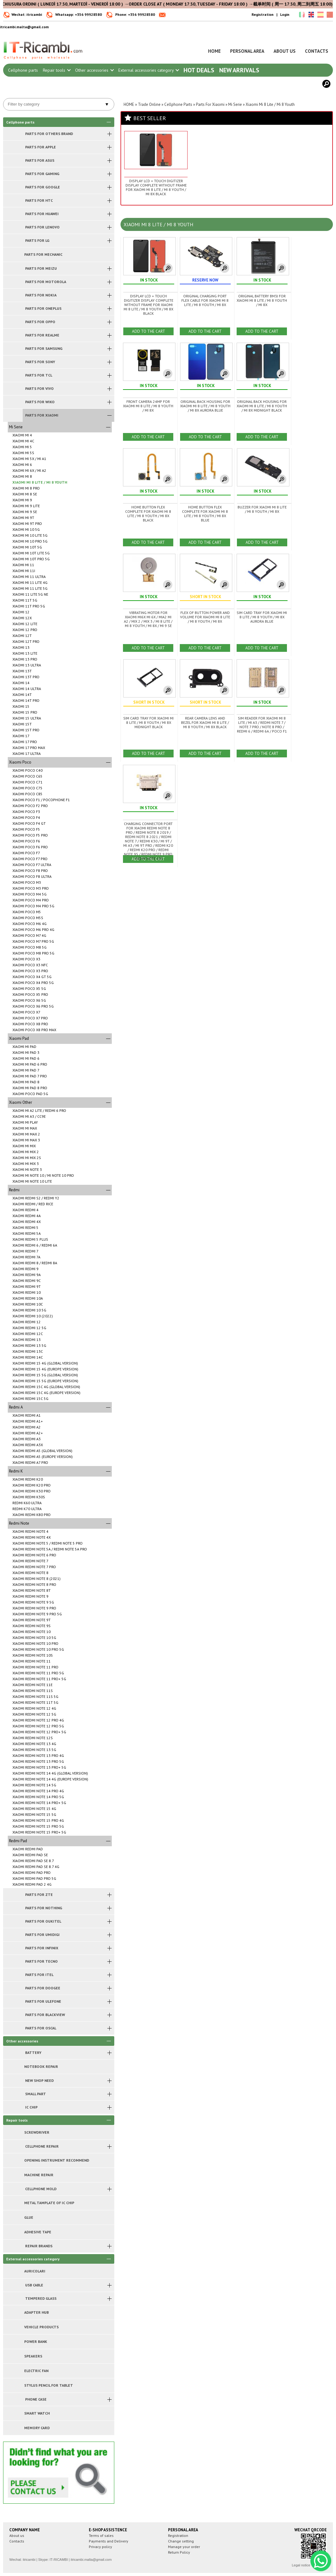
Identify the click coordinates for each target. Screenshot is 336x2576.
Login (284, 14)
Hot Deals (199, 70)
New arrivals (239, 70)
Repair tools (56, 70)
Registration (263, 14)
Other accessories (94, 70)
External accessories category (148, 70)
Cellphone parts (23, 70)
